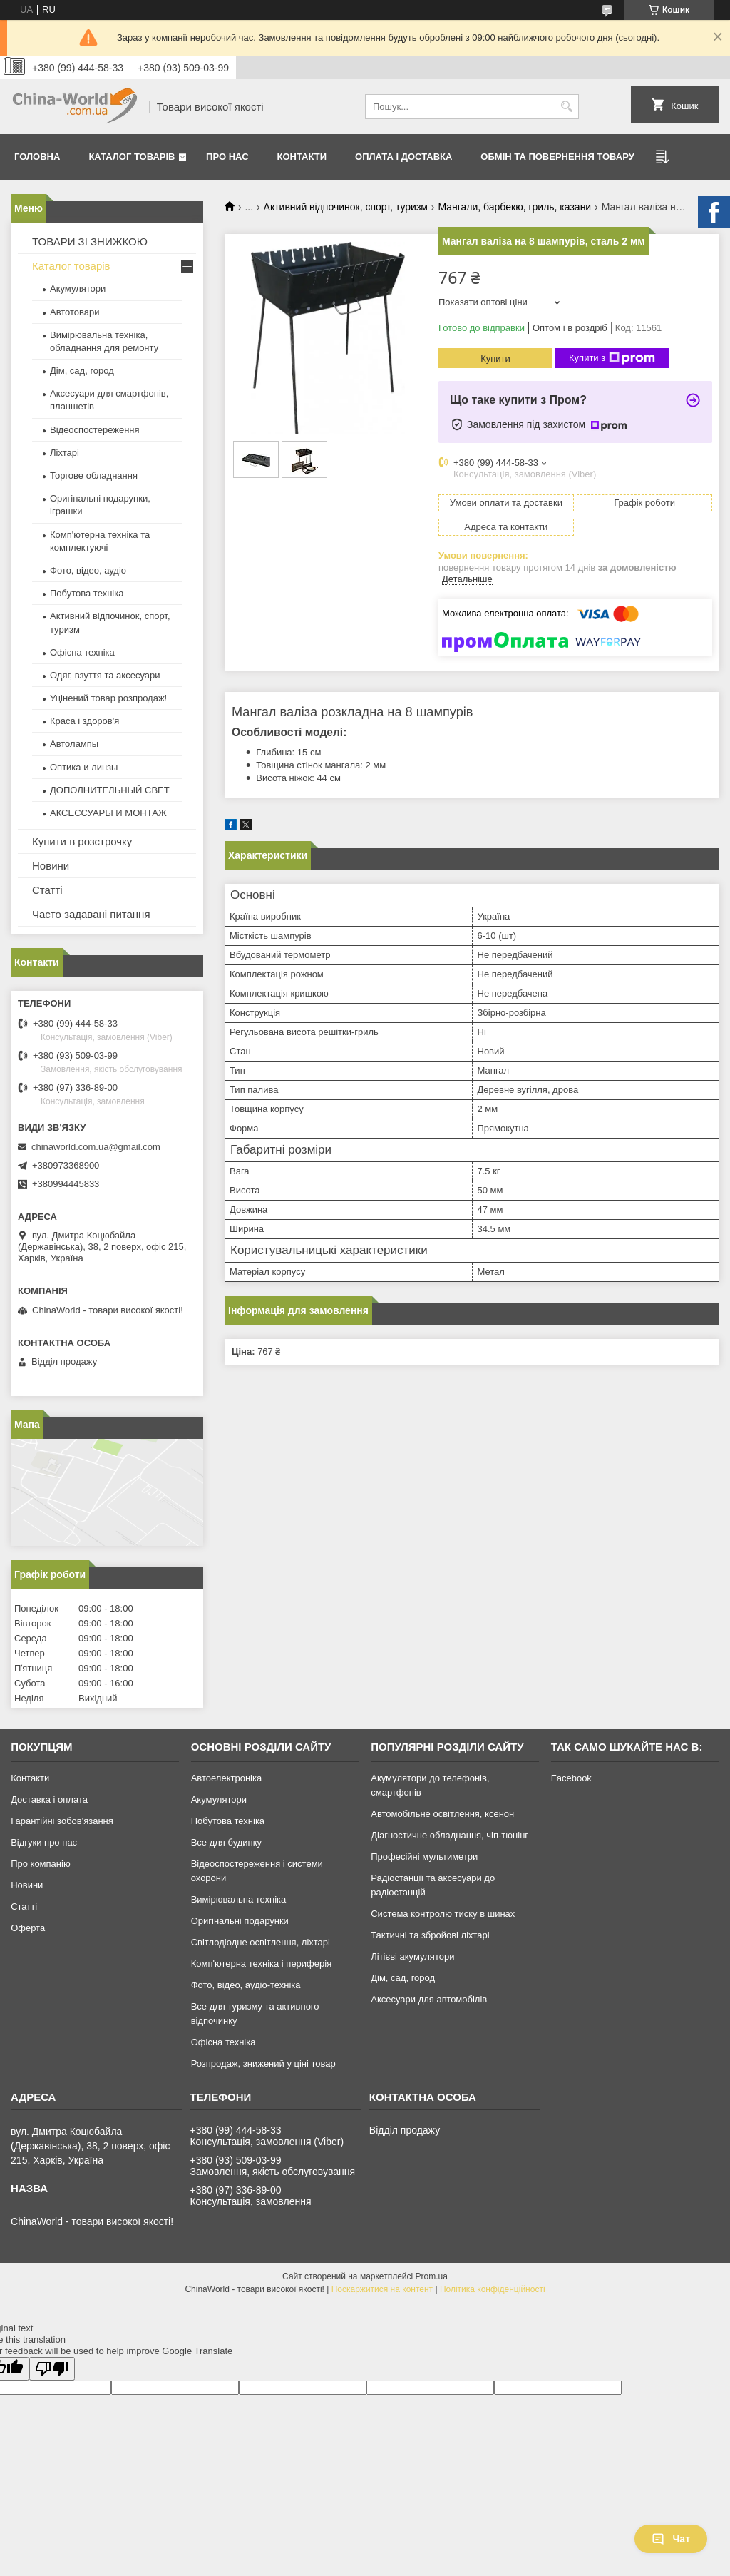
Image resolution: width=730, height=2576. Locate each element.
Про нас (227, 156)
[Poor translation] (52, 2369)
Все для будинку (226, 1842)
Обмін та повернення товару (557, 156)
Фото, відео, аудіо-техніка (246, 1985)
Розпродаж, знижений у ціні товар (263, 2063)
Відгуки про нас (44, 1842)
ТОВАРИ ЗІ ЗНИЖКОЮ (90, 241)
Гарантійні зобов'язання (62, 1821)
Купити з (612, 358)
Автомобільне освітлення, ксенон (442, 1813)
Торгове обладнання (94, 475)
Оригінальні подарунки (240, 1920)
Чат (671, 2538)
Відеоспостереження (95, 429)
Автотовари (75, 312)
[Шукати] (566, 106)
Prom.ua (432, 2276)
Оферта (28, 1928)
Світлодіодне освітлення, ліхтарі (260, 1942)
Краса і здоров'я (84, 721)
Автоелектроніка (226, 1778)
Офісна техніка (82, 652)
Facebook (571, 1778)
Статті (47, 890)
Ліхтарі (64, 452)
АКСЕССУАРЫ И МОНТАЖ (108, 813)
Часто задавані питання (91, 914)
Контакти (302, 156)
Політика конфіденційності (492, 2289)
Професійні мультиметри (424, 1856)
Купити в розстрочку (82, 841)
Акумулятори (78, 288)
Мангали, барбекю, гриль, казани (514, 207)
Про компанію (41, 1863)
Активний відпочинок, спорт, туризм (346, 207)
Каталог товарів (131, 156)
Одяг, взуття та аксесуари (105, 675)
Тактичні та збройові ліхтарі (430, 1935)
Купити (495, 358)
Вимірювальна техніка (239, 1899)
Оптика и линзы (84, 767)
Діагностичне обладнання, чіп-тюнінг (449, 1835)
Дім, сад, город (82, 370)
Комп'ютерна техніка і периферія (261, 1963)
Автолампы (74, 743)
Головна (37, 156)
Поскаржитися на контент (382, 2289)
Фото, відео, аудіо (88, 570)
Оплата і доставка (403, 156)
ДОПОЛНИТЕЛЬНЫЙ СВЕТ (110, 790)
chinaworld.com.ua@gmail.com (95, 1146)
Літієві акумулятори (412, 1956)
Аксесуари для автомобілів (429, 1999)
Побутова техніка (86, 593)
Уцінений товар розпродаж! (108, 698)
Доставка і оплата (49, 1799)
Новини (50, 866)
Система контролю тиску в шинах (443, 1913)
